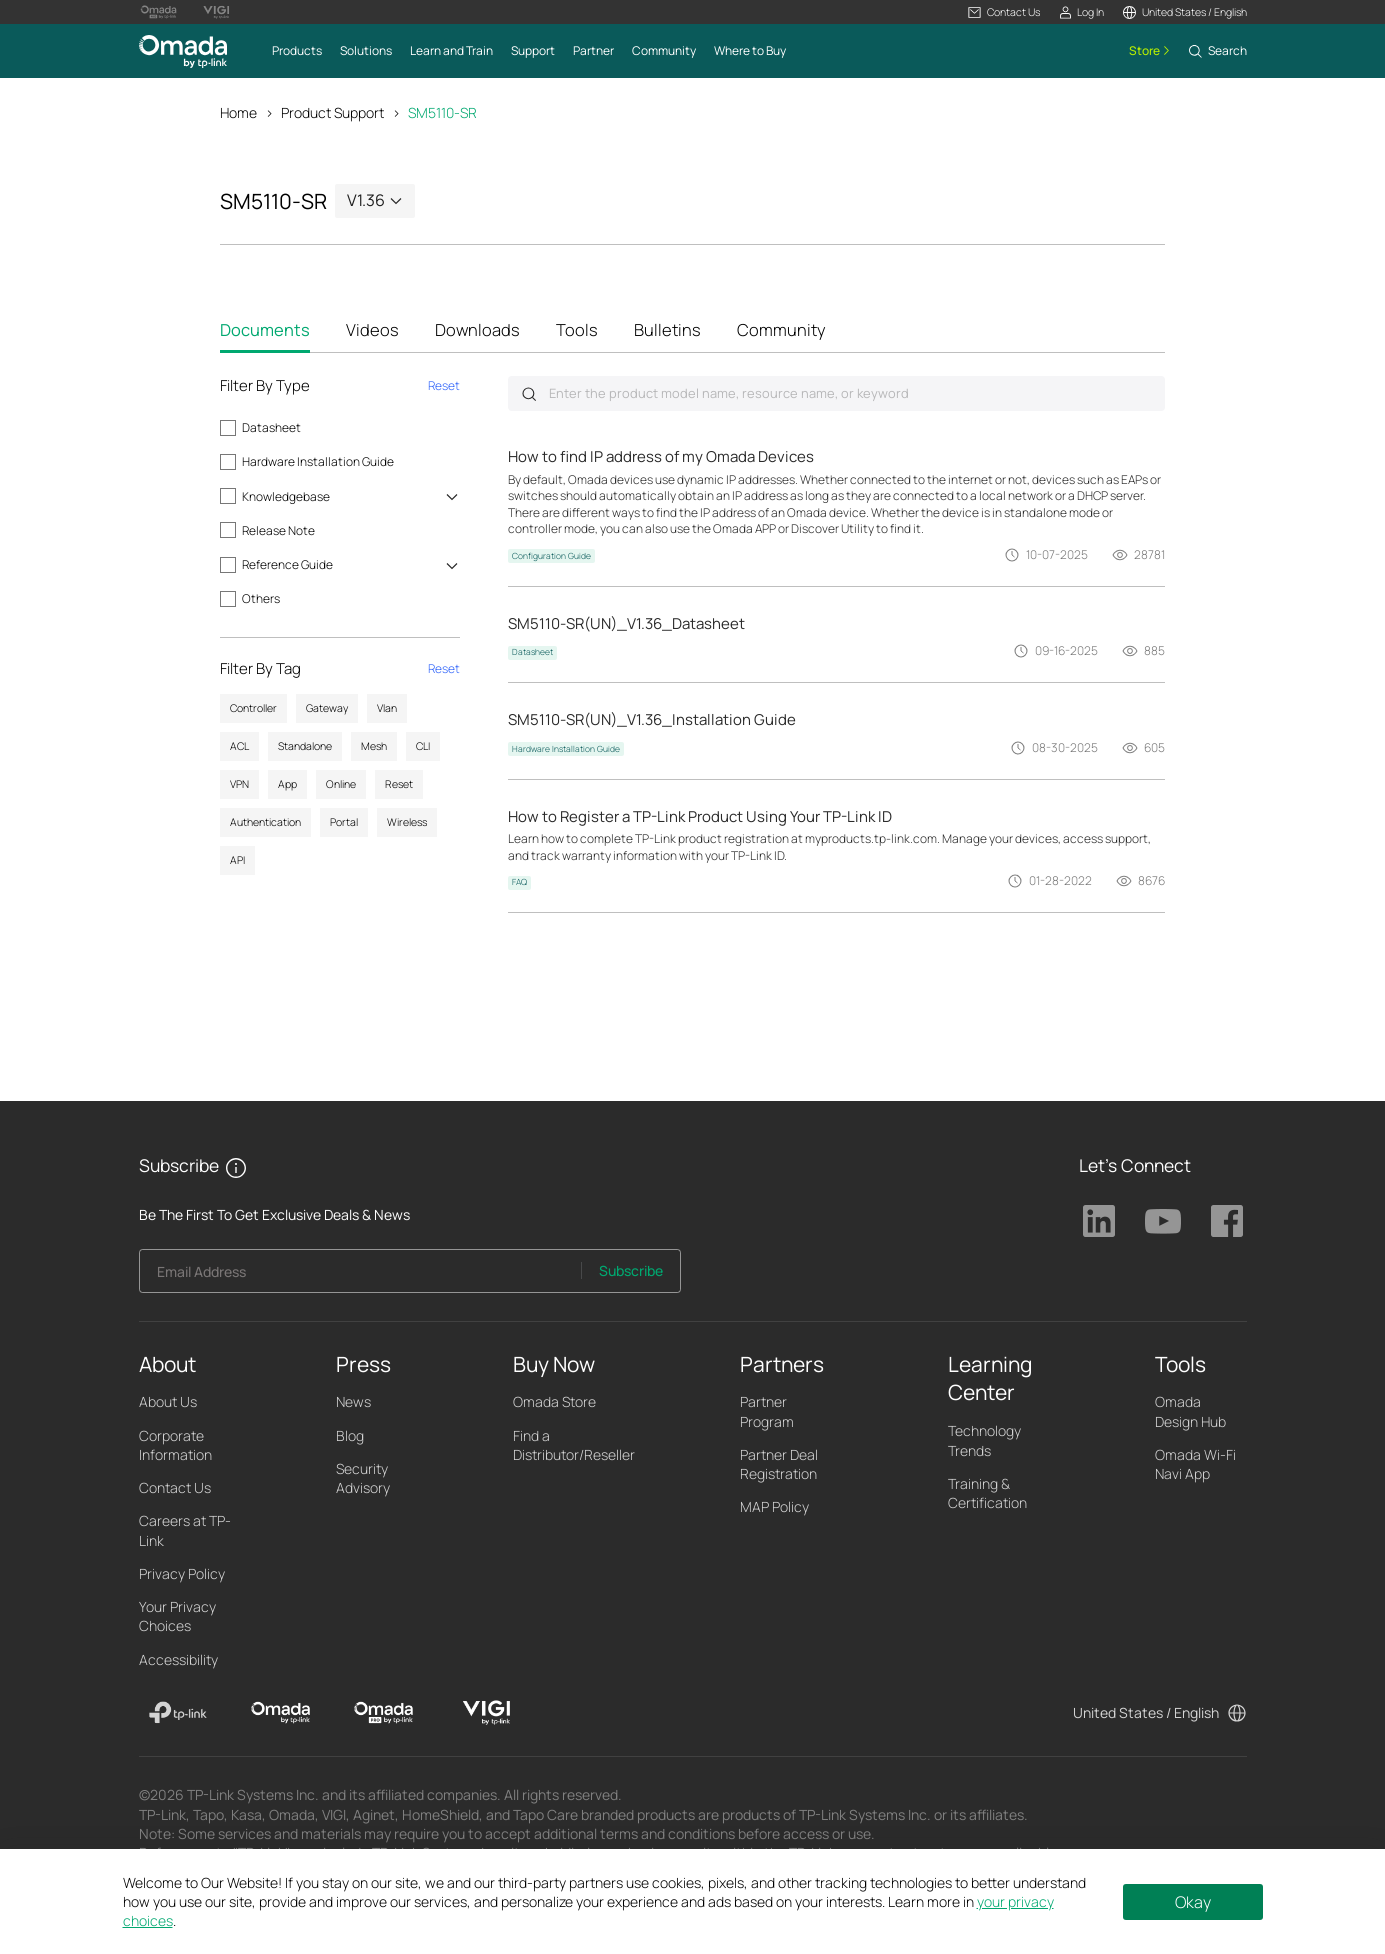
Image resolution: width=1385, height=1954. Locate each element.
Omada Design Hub (1190, 1412)
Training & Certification (987, 1493)
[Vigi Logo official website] (216, 12)
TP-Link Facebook (1227, 1222)
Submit (529, 394)
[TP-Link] (178, 1713)
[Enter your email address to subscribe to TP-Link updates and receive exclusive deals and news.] (361, 1276)
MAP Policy (774, 1507)
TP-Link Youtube (1163, 1222)
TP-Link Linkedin (1099, 1222)
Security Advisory (363, 1478)
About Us (168, 1402)
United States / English (1146, 1712)
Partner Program (767, 1412)
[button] (1003, 12)
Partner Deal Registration (779, 1464)
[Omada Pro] (383, 1713)
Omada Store (554, 1402)
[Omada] (280, 1713)
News (353, 1402)
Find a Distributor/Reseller (574, 1445)
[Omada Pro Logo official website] (159, 12)
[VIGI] (486, 1713)
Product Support (332, 112)
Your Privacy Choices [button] (177, 1617)
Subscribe (631, 1270)
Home (238, 112)
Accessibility (178, 1659)
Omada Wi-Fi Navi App (1195, 1464)
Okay (1193, 1902)
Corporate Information (175, 1445)
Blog (350, 1435)
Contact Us (175, 1488)
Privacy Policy (182, 1573)
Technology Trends (984, 1441)
